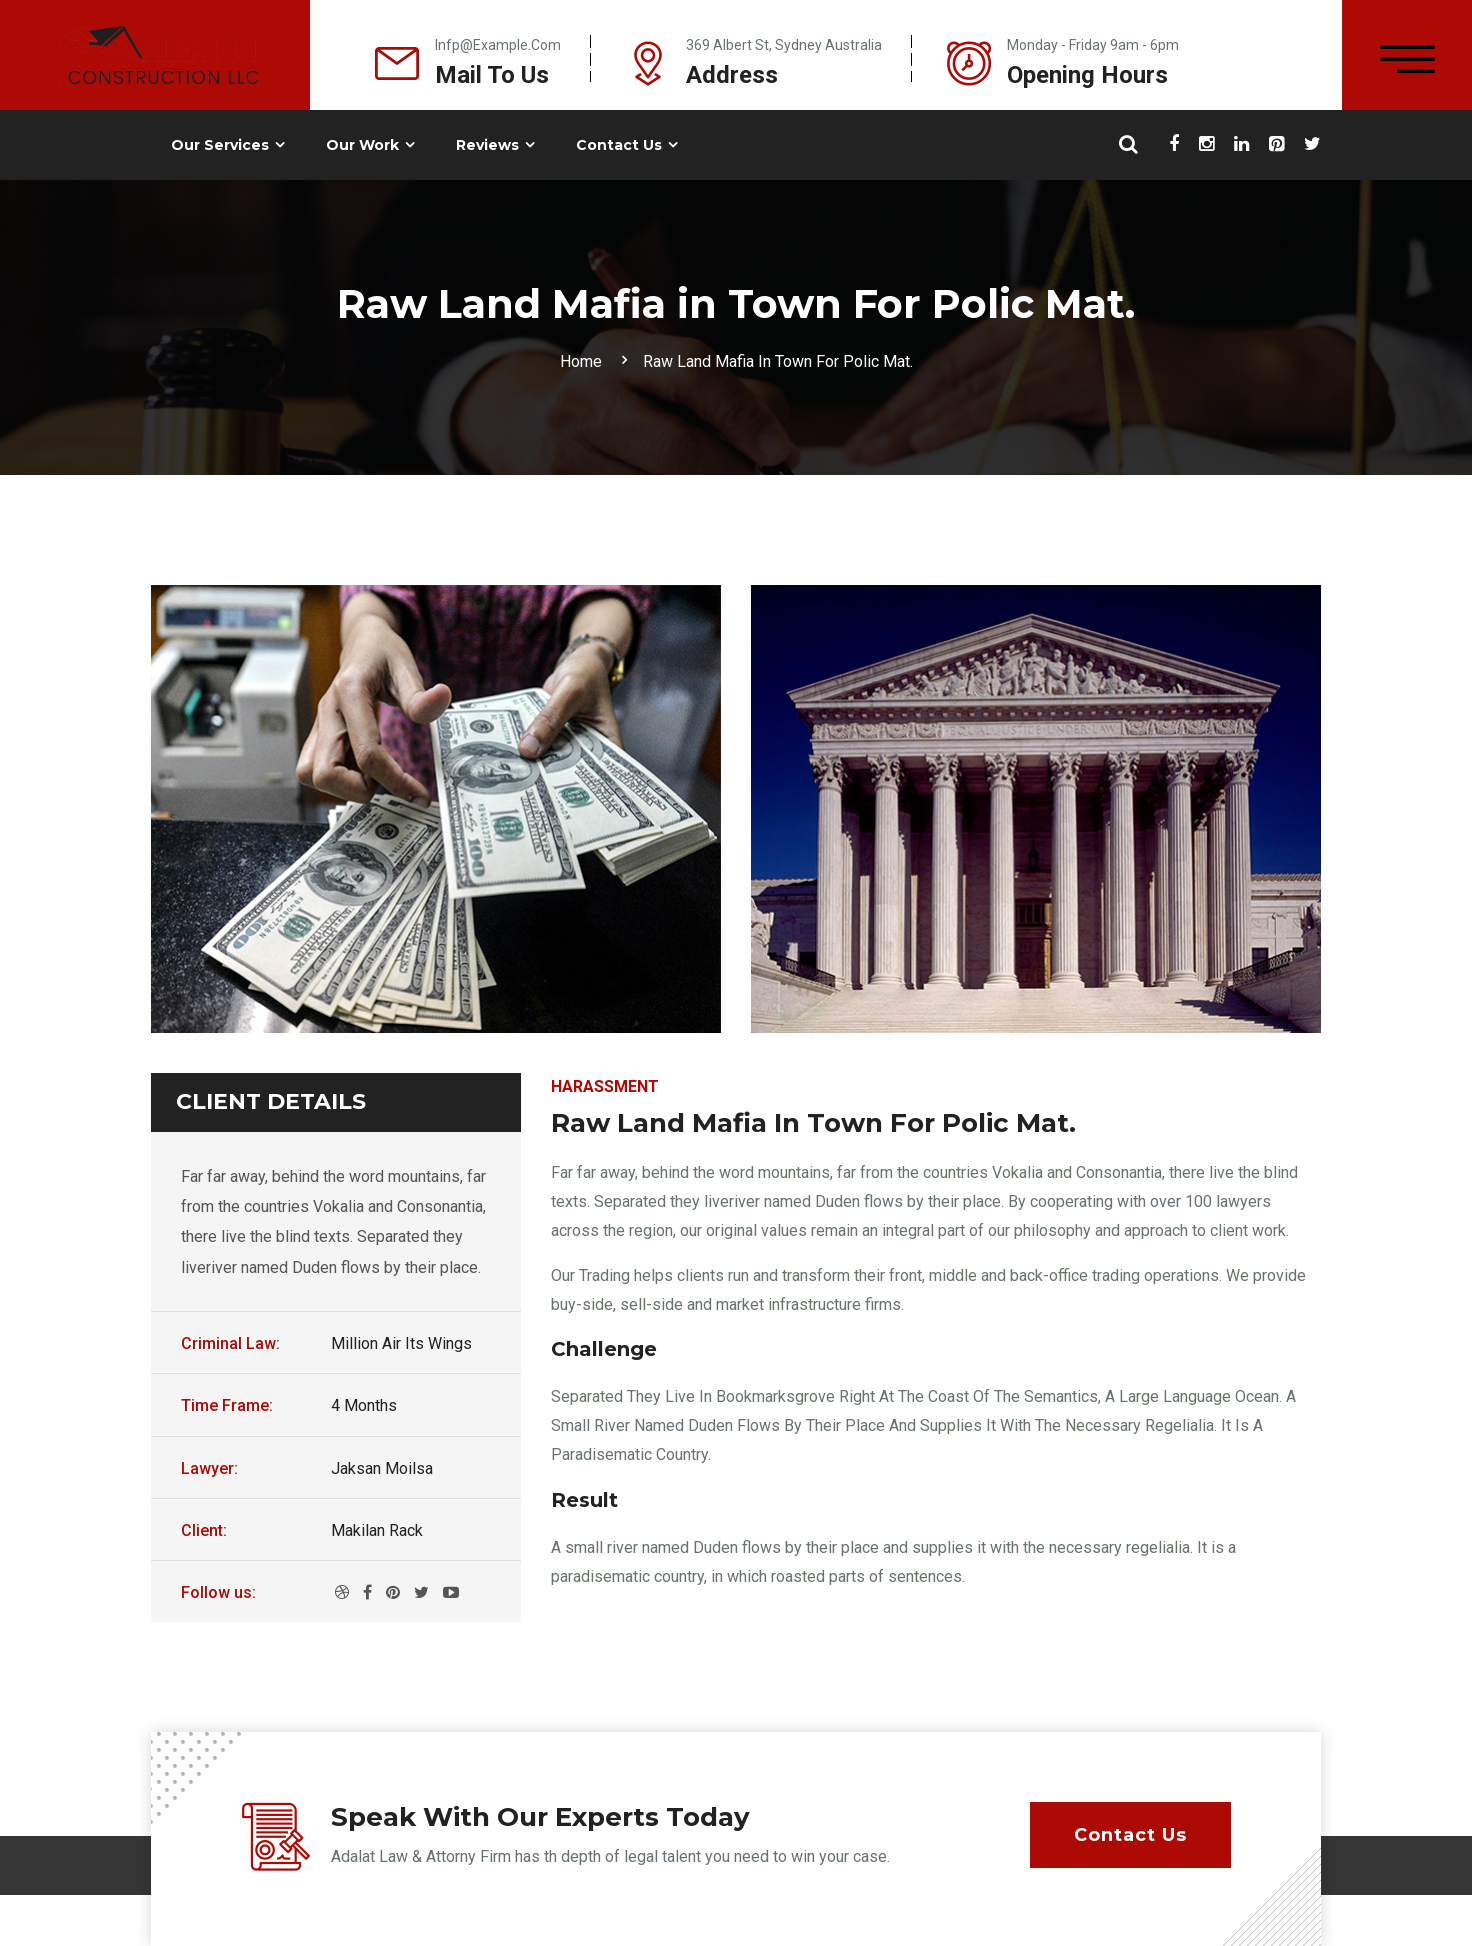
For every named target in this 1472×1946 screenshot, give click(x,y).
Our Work (362, 145)
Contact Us (619, 145)
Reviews (487, 145)
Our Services (220, 145)
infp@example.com (498, 45)
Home (585, 361)
